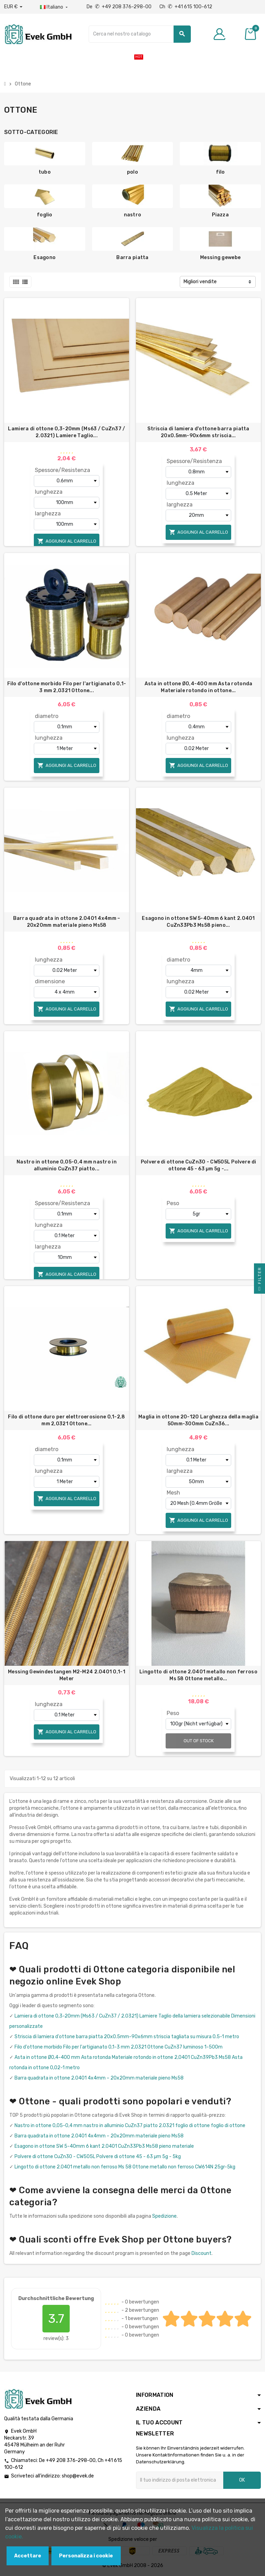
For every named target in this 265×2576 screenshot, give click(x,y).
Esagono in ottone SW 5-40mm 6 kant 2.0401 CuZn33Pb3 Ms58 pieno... (198, 921)
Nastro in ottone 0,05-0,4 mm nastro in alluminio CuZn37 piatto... (67, 1165)
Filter (259, 1280)
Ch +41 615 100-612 (185, 7)
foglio (44, 215)
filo (220, 172)
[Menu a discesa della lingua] (54, 7)
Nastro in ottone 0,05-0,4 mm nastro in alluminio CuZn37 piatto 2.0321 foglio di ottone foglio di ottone (129, 2125)
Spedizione (164, 2216)
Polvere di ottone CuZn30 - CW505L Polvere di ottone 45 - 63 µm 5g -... (198, 1165)
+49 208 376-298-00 (71, 2460)
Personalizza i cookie (86, 2556)
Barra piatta (132, 257)
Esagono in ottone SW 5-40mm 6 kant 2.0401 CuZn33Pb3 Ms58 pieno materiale (104, 2146)
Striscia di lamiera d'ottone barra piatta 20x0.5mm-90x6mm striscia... (198, 432)
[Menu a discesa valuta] (13, 6)
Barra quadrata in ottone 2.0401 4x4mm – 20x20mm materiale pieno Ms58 (66, 921)
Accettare (27, 2556)
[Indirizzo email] (179, 2480)
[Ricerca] (139, 34)
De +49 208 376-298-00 (120, 7)
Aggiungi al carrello (66, 541)
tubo (45, 172)
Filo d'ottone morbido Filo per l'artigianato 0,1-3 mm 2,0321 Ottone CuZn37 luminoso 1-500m (118, 2047)
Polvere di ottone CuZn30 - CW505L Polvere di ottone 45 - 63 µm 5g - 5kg (97, 2156)
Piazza (220, 215)
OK (242, 2480)
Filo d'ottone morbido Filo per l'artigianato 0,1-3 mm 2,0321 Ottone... (66, 687)
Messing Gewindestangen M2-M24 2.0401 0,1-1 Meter (66, 1675)
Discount (202, 2253)
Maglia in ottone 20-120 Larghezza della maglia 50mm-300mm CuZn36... (198, 1420)
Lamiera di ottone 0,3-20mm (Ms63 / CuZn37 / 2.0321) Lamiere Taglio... (66, 432)
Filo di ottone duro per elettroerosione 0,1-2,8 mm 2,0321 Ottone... (66, 1420)
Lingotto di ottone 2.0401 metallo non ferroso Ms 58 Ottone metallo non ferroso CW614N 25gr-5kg (124, 2167)
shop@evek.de (78, 2476)
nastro (132, 215)
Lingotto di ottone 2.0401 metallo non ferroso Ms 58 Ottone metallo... (198, 1675)
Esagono (44, 257)
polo (132, 172)
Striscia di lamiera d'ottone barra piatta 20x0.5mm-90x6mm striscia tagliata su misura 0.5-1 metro (126, 2037)
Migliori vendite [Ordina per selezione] (200, 282)
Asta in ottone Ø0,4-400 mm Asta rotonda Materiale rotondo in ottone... (199, 687)
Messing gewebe (220, 257)
